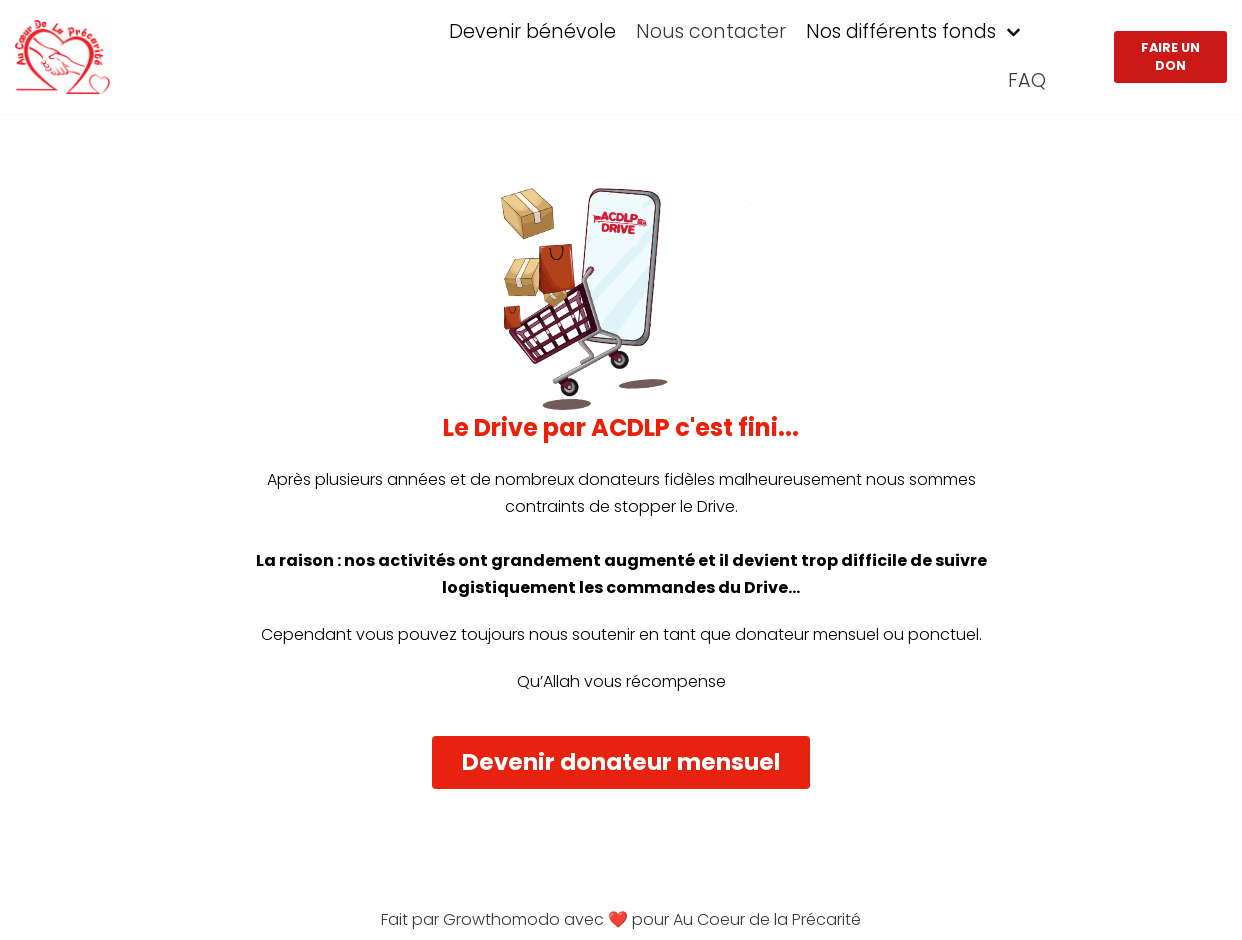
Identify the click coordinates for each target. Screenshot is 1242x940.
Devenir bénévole (532, 31)
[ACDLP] (63, 57)
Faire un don (1170, 56)
